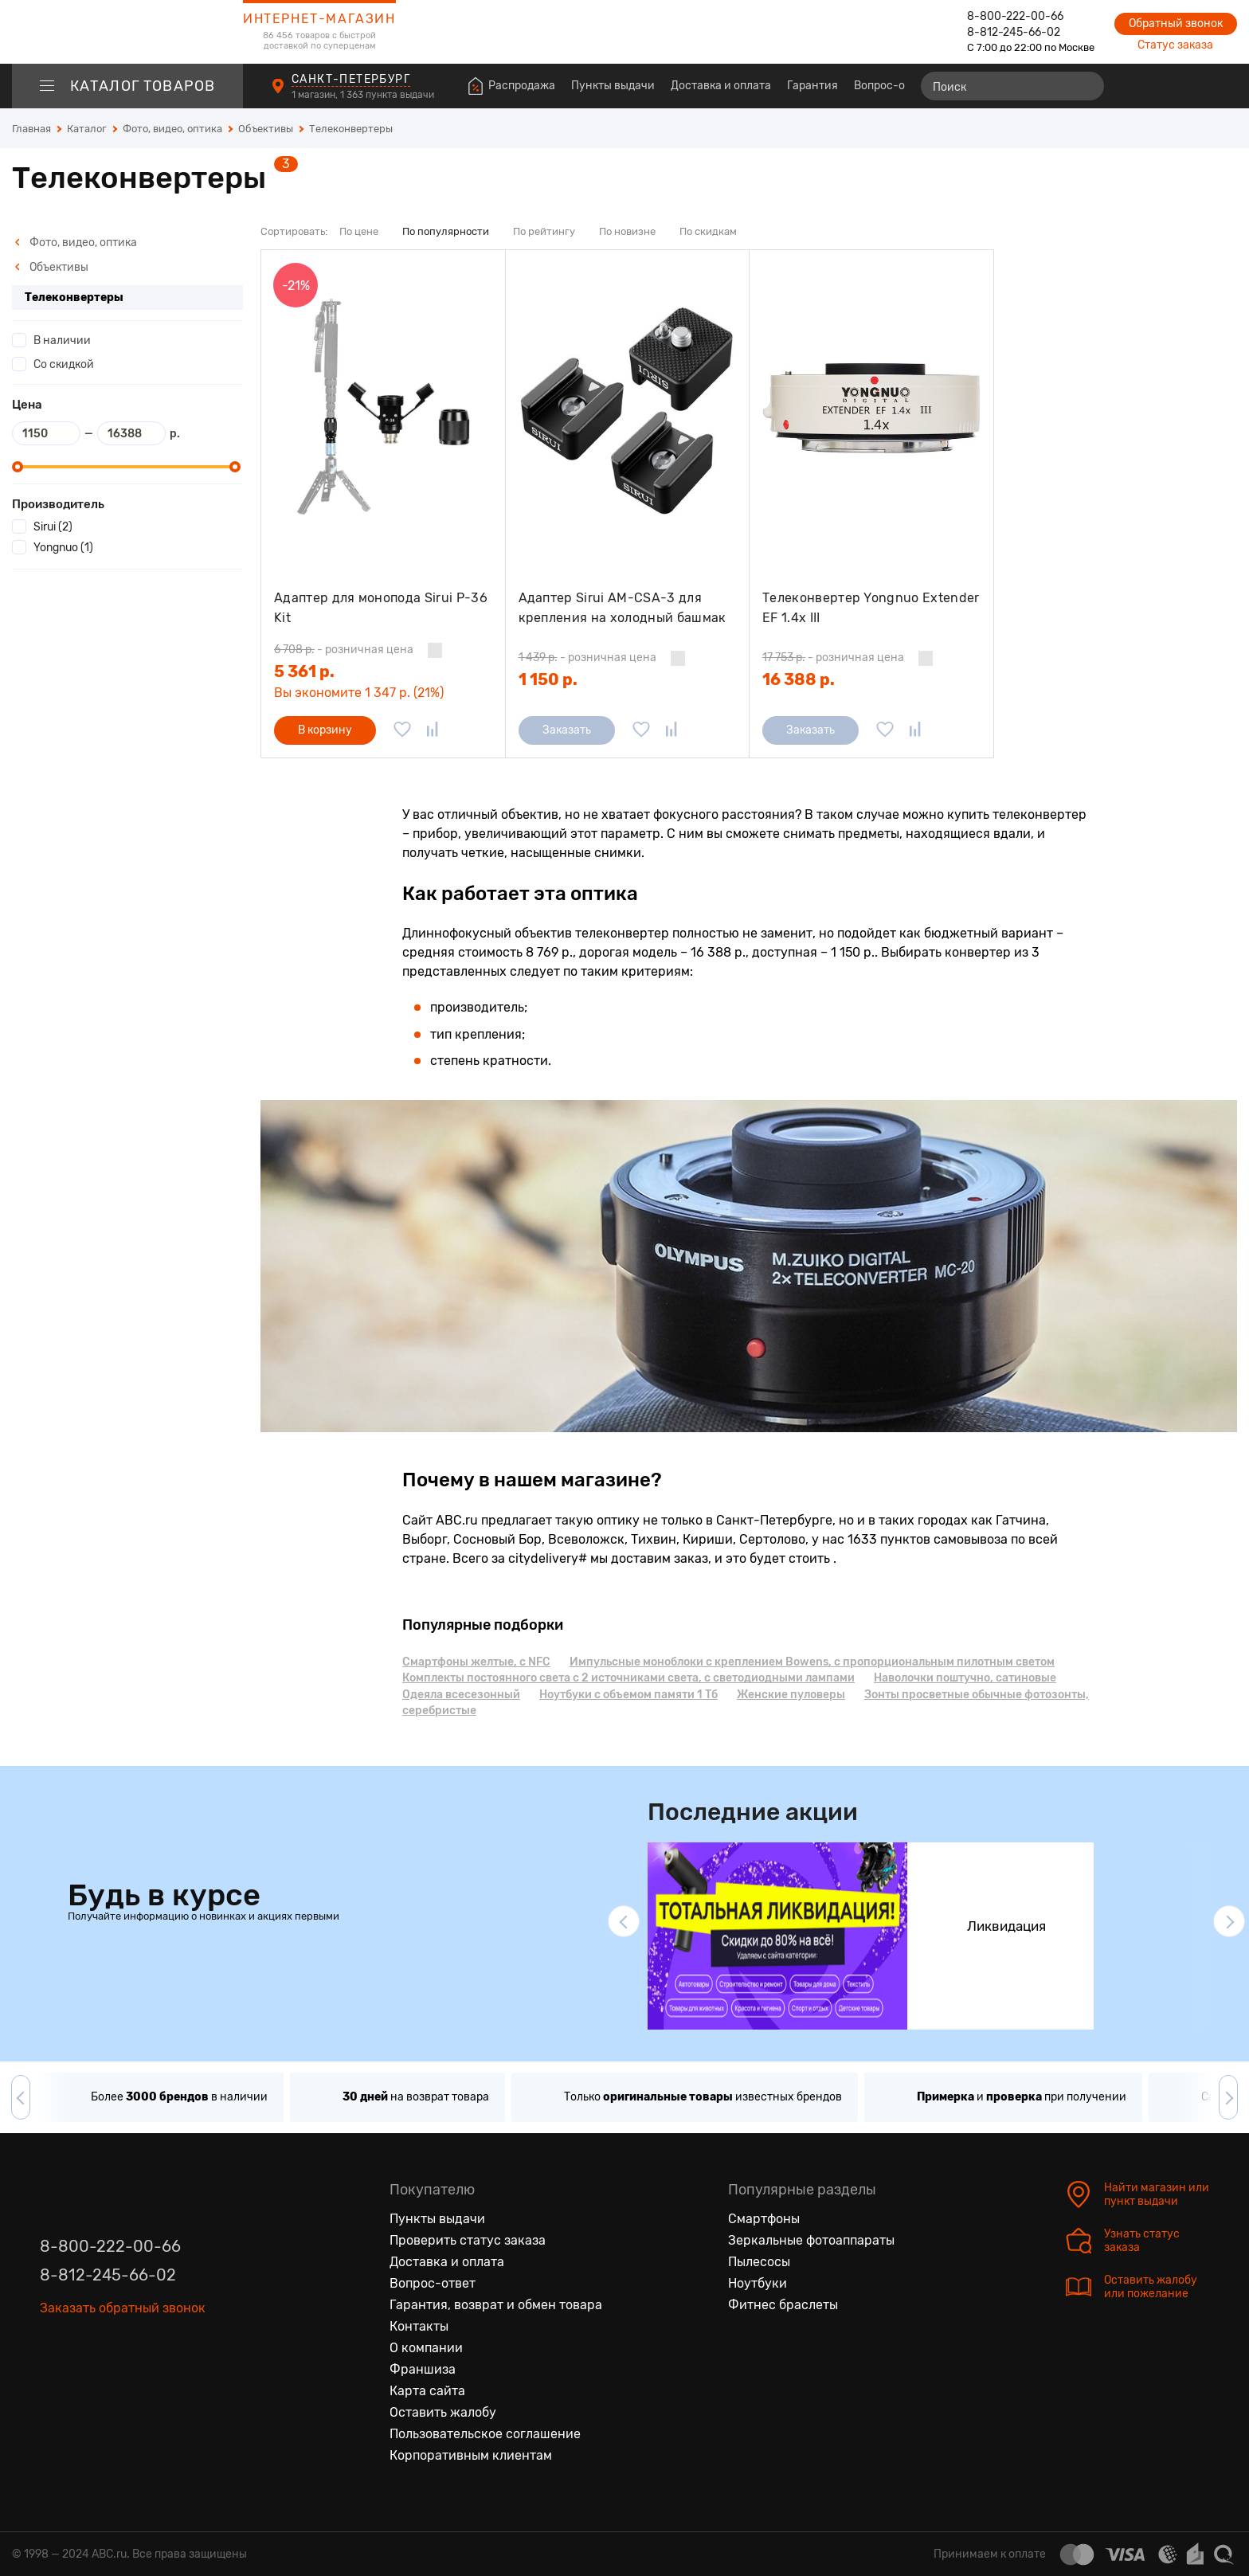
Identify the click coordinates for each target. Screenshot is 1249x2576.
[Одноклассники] (86, 2353)
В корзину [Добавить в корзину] (325, 730)
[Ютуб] (119, 2353)
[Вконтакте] (52, 2353)
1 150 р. (548, 679)
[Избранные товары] (1163, 86)
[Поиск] (1012, 86)
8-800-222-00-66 (1015, 16)
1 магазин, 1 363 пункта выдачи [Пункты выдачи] (364, 94)
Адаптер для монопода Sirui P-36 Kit (380, 608)
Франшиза (423, 2369)
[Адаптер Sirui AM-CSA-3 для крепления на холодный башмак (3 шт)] (628, 408)
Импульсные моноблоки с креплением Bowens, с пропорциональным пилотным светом (812, 1662)
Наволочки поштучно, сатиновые (965, 1678)
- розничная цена (343, 649)
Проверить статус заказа (468, 2240)
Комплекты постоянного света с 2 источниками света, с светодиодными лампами (628, 1678)
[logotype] (127, 32)
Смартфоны (764, 2218)
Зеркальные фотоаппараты (811, 2240)
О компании (426, 2347)
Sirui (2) (52, 527)
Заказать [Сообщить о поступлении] (566, 730)
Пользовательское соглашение (485, 2433)
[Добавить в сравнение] (432, 730)
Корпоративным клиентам (471, 2455)
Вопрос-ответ (891, 85)
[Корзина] (1222, 86)
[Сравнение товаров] (1134, 86)
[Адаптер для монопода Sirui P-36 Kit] (383, 408)
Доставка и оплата (721, 85)
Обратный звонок (1176, 23)
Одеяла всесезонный (461, 1694)
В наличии (62, 340)
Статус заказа (1175, 45)
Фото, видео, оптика (75, 242)
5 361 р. (304, 671)
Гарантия (812, 85)
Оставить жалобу (443, 2412)
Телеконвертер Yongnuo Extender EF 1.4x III (871, 608)
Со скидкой (63, 364)
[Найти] (1085, 86)
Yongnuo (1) (63, 547)
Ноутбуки (757, 2283)
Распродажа (521, 85)
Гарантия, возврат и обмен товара (496, 2304)
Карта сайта (427, 2390)
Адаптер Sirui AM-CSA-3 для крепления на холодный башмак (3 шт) (622, 608)
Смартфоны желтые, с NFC (476, 1662)
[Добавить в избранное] (402, 730)
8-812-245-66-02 (1013, 32)
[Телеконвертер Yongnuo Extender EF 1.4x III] (871, 408)
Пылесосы (759, 2261)
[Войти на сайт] (1192, 86)
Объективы (51, 267)
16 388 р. (798, 679)
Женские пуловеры (791, 1694)
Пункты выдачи (613, 85)
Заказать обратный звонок (123, 2308)
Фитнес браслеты (783, 2304)
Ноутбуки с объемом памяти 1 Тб (628, 1694)
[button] (624, 1921)
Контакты (419, 2326)
